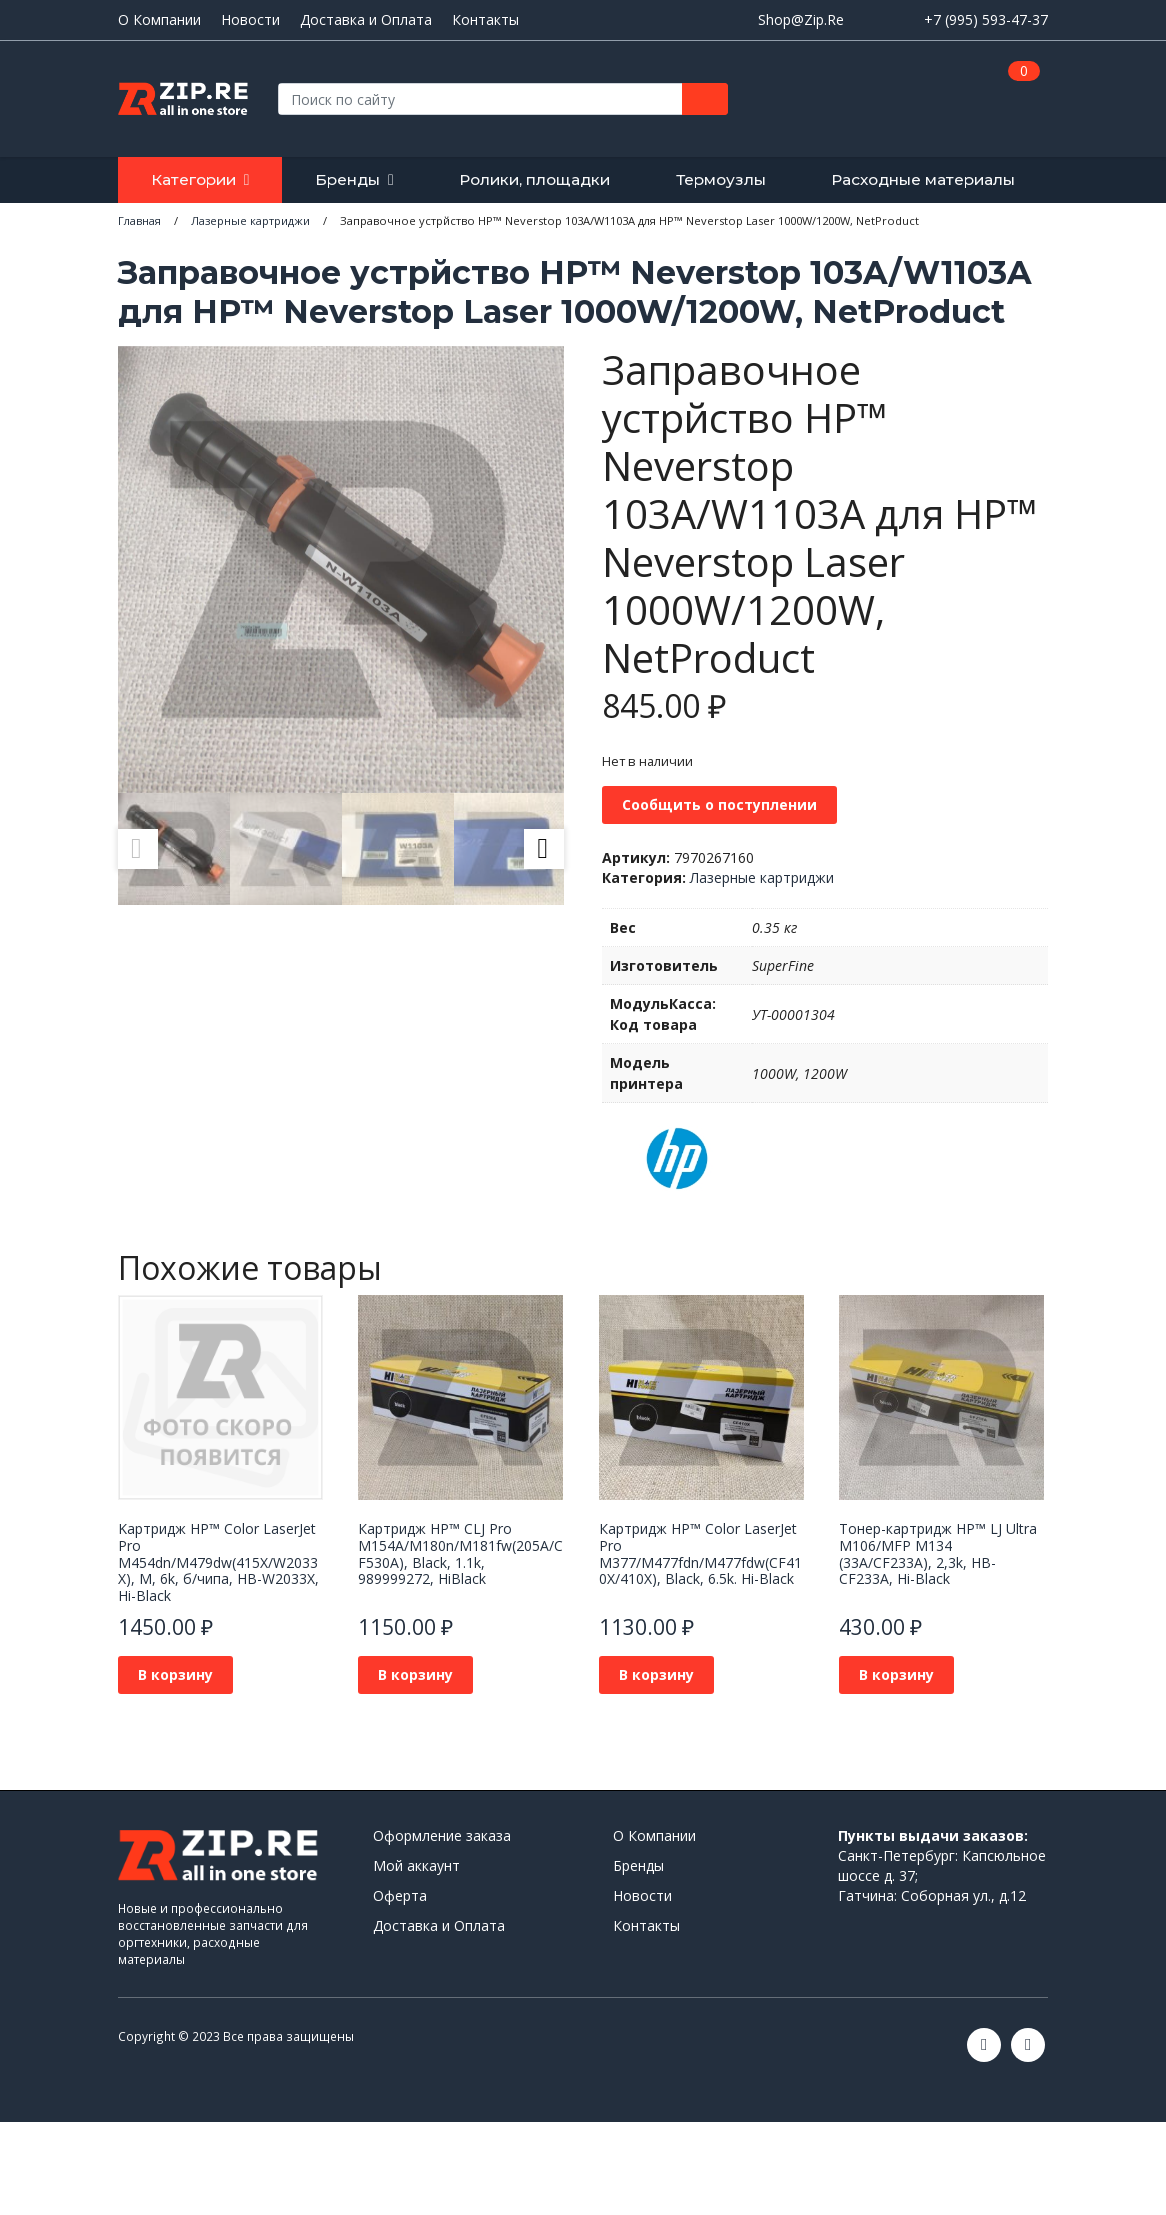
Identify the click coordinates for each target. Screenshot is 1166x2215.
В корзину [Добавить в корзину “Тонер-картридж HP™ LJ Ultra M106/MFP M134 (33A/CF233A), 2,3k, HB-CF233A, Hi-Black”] (896, 1674)
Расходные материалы (923, 179)
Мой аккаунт (416, 1865)
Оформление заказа (442, 1835)
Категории (193, 179)
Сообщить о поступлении (719, 804)
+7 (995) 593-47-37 (986, 19)
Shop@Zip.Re (801, 19)
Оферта (400, 1895)
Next (544, 849)
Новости (250, 20)
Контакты (485, 20)
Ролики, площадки (534, 179)
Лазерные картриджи (762, 877)
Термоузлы (721, 179)
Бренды (347, 179)
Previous (138, 849)
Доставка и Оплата (366, 20)
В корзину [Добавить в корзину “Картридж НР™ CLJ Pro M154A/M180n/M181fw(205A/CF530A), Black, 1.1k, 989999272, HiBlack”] (415, 1674)
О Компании (159, 20)
